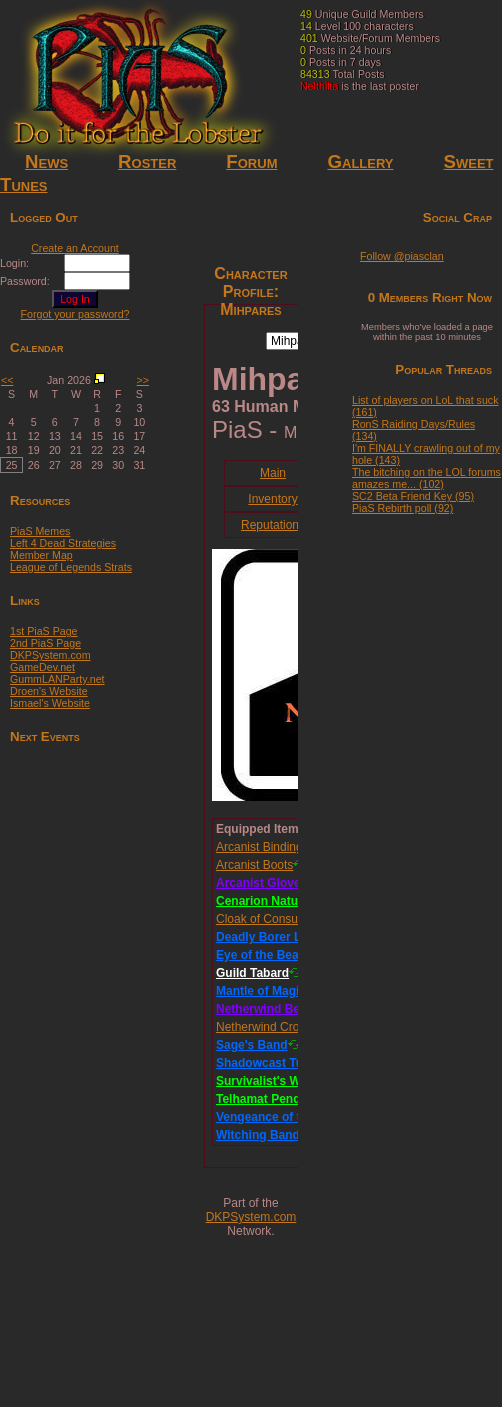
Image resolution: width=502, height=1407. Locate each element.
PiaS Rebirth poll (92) (402, 508)
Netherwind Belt (261, 1009)
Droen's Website (49, 691)
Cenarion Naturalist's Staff (291, 901)
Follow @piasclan (402, 256)
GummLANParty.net (57, 679)
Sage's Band (252, 1045)
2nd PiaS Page (45, 643)
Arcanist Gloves (261, 883)
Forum (251, 161)
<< (7, 380)
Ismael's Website (50, 703)
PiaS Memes (40, 531)
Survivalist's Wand (269, 1081)
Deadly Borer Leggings (281, 937)
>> (143, 380)
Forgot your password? (75, 314)
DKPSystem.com (50, 655)
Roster (147, 161)
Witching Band (258, 1135)
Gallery (360, 161)
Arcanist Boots (254, 865)
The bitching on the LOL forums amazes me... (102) (426, 478)
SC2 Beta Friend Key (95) (413, 496)
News (46, 161)
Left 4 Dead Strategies (63, 543)
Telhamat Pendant (267, 1099)
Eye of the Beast (262, 955)
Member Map (41, 555)
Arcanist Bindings (262, 847)
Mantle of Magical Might (283, 991)
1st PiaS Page (44, 631)
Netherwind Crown (265, 1027)
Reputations (273, 525)
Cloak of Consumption (275, 919)
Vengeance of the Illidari (284, 1117)
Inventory (272, 499)
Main (273, 473)
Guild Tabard (252, 973)
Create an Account (75, 248)
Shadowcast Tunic (268, 1063)
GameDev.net (42, 667)
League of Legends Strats (71, 567)
